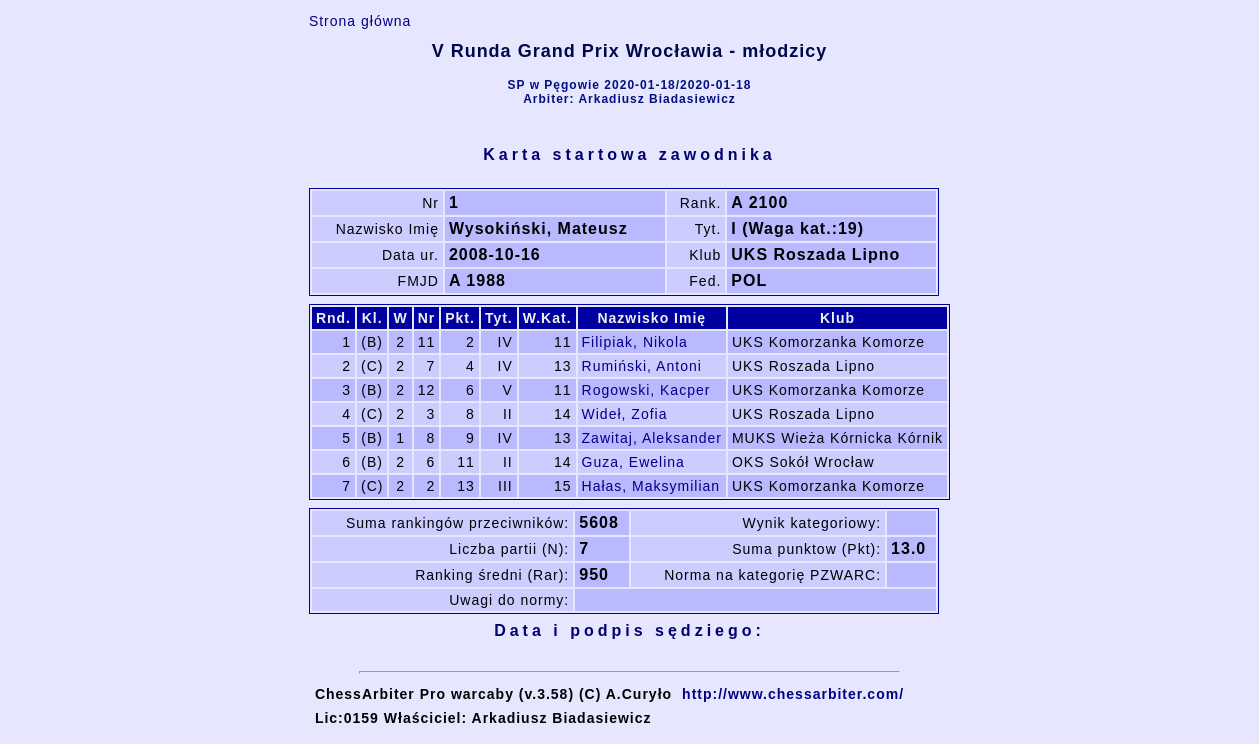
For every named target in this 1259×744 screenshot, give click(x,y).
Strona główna (360, 21)
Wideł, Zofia (625, 414)
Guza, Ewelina (633, 462)
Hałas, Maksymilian (651, 486)
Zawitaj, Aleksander (652, 438)
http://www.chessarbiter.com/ (793, 694)
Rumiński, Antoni (642, 366)
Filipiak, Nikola (635, 342)
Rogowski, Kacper (646, 390)
